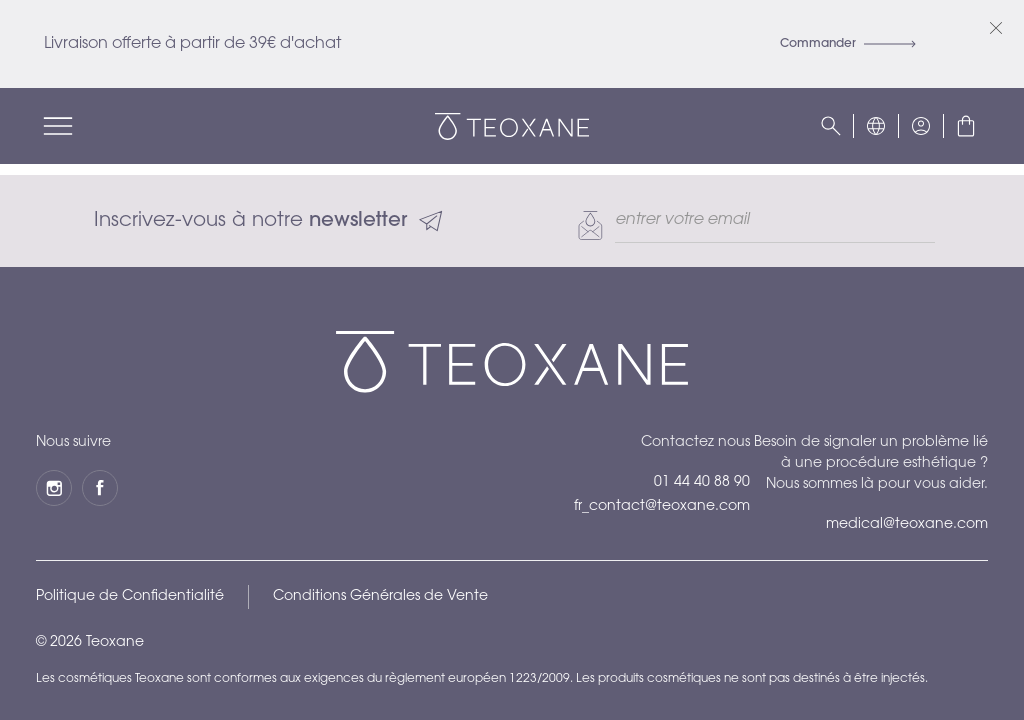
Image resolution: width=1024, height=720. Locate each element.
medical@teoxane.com (907, 525)
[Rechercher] (831, 126)
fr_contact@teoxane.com (662, 507)
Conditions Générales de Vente (380, 597)
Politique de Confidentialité (130, 597)
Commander (848, 44)
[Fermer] (996, 28)
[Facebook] (100, 488)
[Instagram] (54, 488)
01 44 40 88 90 (702, 483)
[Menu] (58, 126)
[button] (876, 126)
